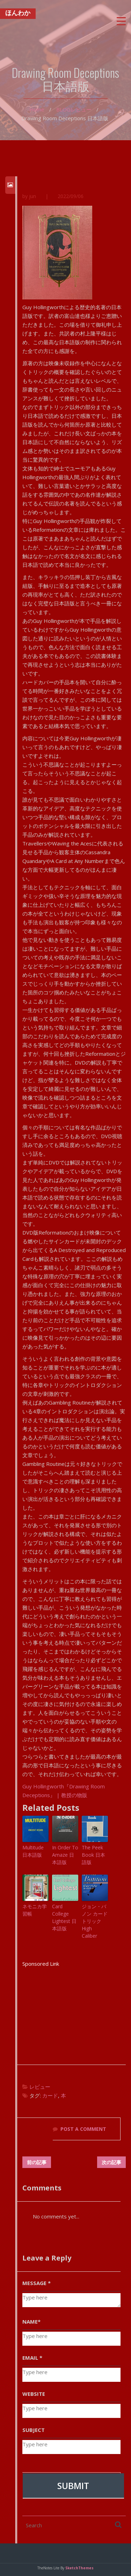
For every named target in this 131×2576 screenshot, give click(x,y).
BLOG (63, 109)
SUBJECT (33, 2429)
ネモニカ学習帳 (34, 1910)
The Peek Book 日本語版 (93, 1855)
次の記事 (111, 2162)
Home (36, 109)
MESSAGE (36, 2282)
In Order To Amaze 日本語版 (65, 1855)
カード (50, 2095)
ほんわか (17, 15)
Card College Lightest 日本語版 (64, 1917)
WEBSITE (33, 2393)
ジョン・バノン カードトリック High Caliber (95, 1921)
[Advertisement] (74, 2012)
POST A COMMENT (83, 2129)
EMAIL (32, 2357)
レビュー (81, 109)
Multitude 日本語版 (33, 1851)
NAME (31, 2321)
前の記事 (36, 2162)
